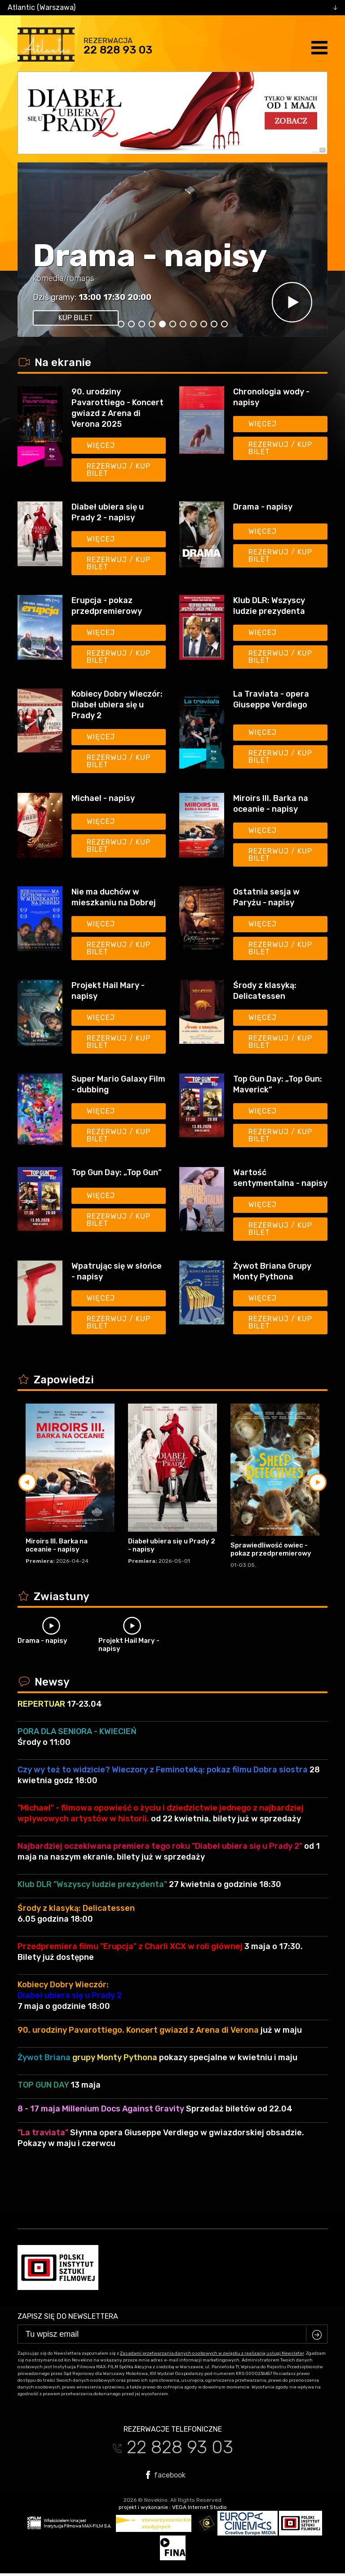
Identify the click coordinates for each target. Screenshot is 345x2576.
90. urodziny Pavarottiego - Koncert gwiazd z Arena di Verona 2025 (117, 408)
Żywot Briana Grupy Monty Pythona (272, 1271)
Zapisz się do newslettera (68, 2316)
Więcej (101, 445)
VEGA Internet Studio (199, 2507)
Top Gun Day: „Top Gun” (116, 1172)
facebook (166, 2475)
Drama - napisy (150, 255)
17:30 (114, 297)
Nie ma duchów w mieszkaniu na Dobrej (113, 897)
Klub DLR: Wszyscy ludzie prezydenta (269, 605)
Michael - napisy (103, 798)
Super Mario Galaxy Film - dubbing (118, 1084)
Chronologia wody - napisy (271, 397)
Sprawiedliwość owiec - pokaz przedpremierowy (270, 1549)
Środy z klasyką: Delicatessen (264, 990)
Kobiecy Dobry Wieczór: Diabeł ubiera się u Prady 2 (117, 704)
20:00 (139, 297)
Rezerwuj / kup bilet (118, 470)
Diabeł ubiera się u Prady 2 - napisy (107, 512)
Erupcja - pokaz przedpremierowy (106, 605)
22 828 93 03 (118, 50)
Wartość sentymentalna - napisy (280, 1177)
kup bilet (75, 317)
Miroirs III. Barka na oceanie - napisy (270, 803)
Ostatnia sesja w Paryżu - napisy (266, 897)
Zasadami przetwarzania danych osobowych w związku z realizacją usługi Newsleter (212, 2353)
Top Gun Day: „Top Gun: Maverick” (277, 1084)
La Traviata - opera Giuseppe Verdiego (271, 699)
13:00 (90, 297)
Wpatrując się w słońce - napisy (116, 1271)
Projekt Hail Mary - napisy (108, 990)
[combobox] (172, 7)
